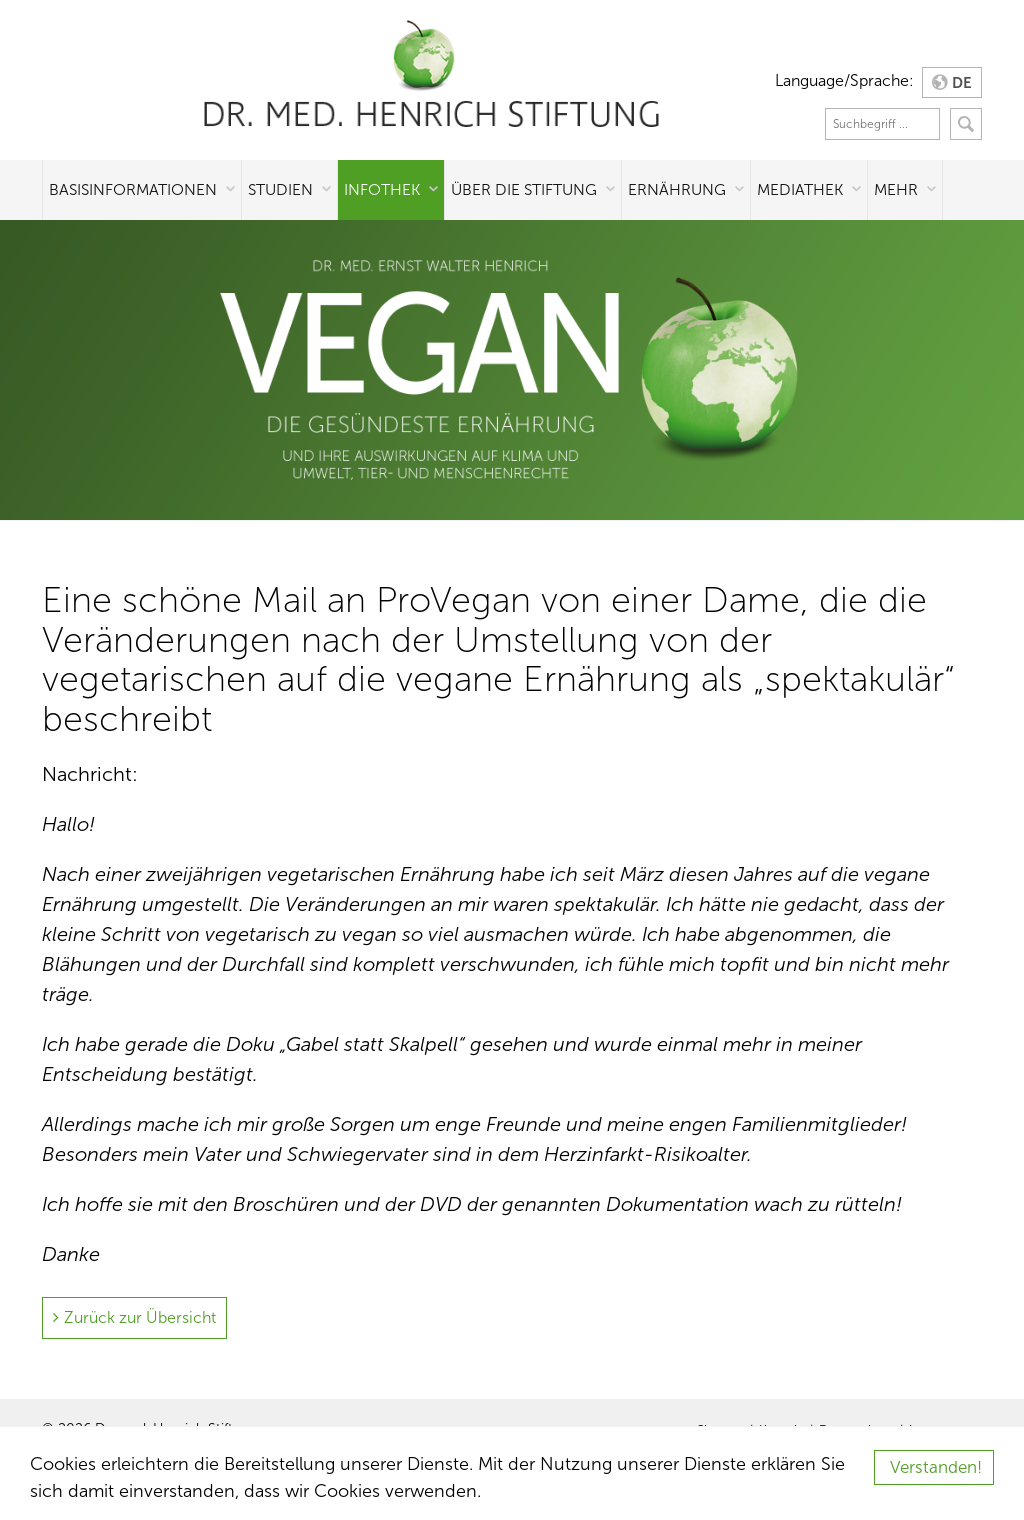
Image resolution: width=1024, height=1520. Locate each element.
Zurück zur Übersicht (140, 1317)
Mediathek (800, 189)
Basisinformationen (133, 189)
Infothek (382, 189)
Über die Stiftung (524, 189)
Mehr (896, 189)
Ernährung (677, 189)
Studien (280, 189)
